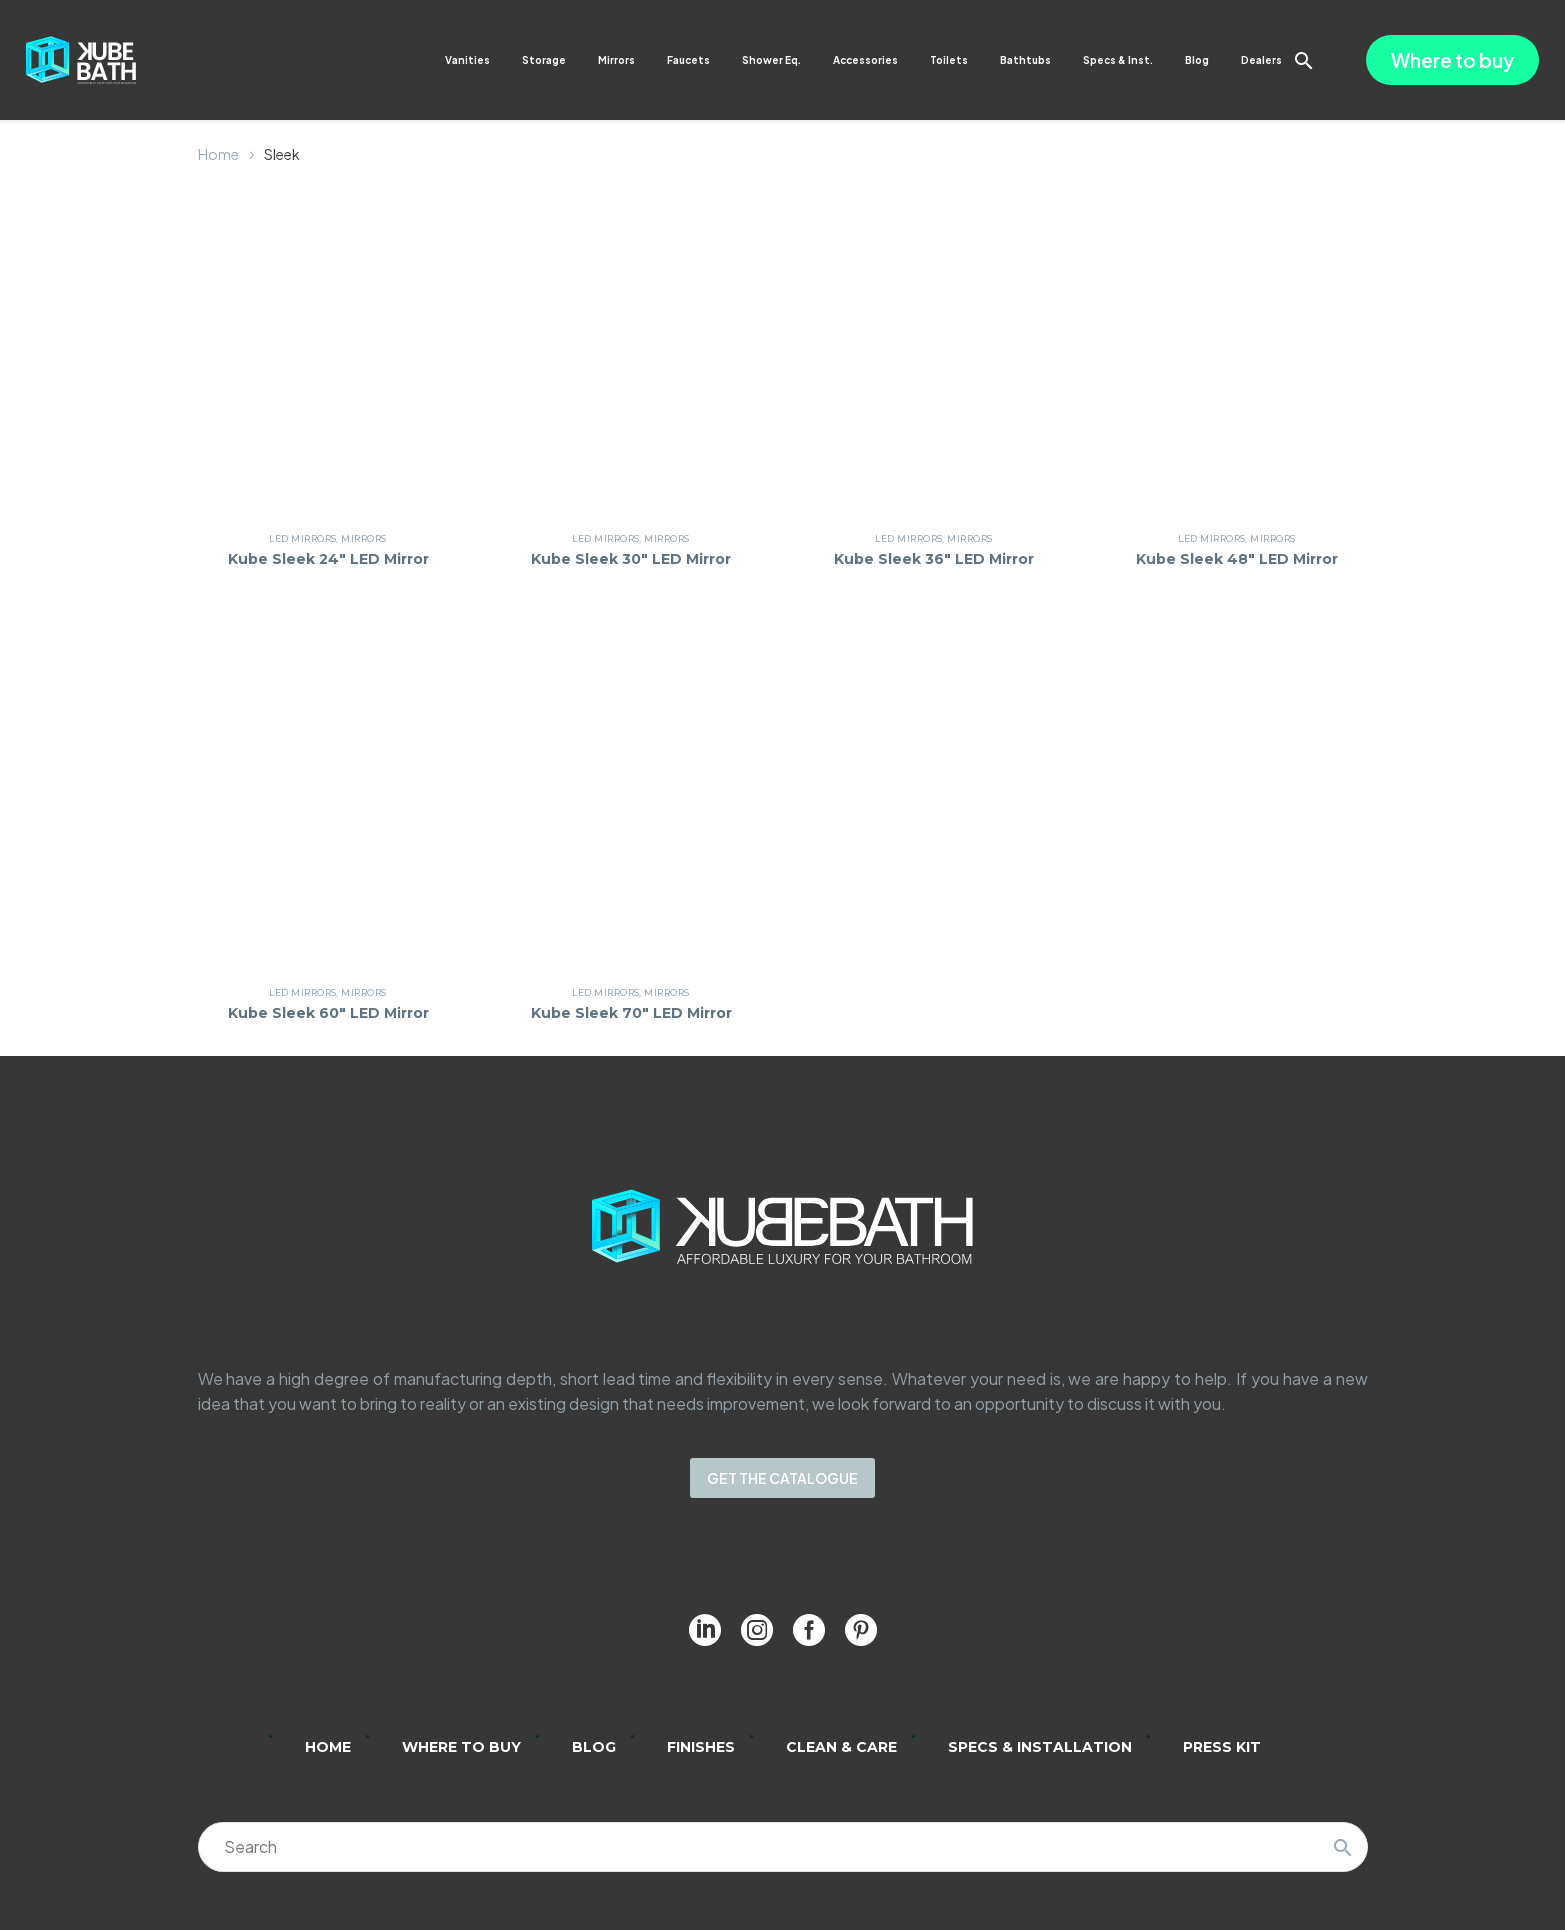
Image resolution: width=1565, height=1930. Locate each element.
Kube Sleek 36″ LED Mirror (934, 559)
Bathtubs (1025, 60)
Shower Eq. (771, 60)
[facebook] (809, 1630)
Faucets (688, 60)
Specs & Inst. (1118, 60)
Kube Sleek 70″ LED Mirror (631, 1013)
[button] (1304, 60)
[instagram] (757, 1630)
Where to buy (1452, 60)
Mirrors (616, 60)
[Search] (783, 1847)
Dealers (1261, 60)
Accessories (865, 60)
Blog (1197, 60)
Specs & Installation (1040, 1747)
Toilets (949, 60)
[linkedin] (705, 1630)
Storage (544, 60)
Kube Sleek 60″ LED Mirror (328, 1013)
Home (218, 154)
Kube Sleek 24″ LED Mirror (328, 559)
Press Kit (1222, 1747)
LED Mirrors (302, 538)
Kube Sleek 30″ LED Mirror (631, 559)
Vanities (467, 60)
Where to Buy (461, 1747)
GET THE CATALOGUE (782, 1478)
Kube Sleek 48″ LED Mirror (1237, 559)
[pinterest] (861, 1630)
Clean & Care (841, 1747)
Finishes (701, 1747)
